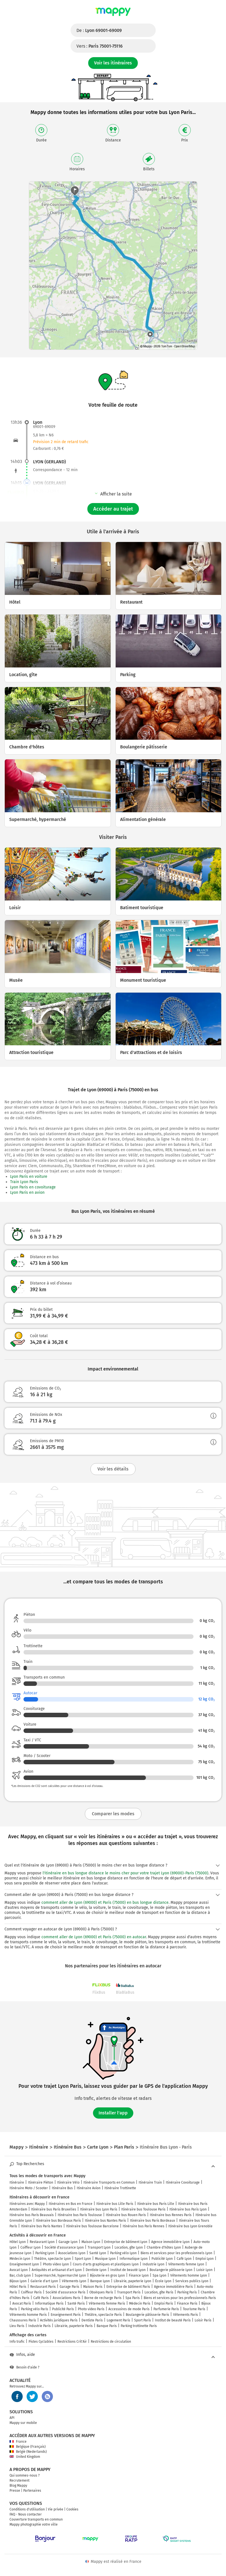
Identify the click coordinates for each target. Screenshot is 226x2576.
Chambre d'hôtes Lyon (164, 2247)
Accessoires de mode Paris (129, 2309)
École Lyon (163, 2281)
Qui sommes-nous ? (25, 2475)
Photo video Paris (91, 2309)
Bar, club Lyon (20, 2275)
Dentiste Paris (92, 2320)
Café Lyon (184, 2259)
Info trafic (17, 2342)
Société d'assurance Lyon (64, 2247)
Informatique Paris (49, 2303)
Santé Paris (76, 2303)
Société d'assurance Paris (65, 2292)
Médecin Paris (139, 2303)
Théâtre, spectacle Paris (103, 2315)
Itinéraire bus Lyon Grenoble (190, 2226)
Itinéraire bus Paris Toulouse (80, 2215)
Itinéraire (17, 2182)
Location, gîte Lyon (129, 2247)
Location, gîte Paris (159, 2292)
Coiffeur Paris (31, 2292)
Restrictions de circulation (111, 2342)
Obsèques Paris (101, 2292)
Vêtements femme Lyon (186, 2264)
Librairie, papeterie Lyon (132, 2281)
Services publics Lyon (191, 2281)
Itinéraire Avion (89, 2188)
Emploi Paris (163, 2303)
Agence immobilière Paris (173, 2287)
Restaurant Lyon (42, 2242)
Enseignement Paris (66, 2315)
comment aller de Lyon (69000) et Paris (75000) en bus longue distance (105, 1902)
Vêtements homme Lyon (188, 2275)
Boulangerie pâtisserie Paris (147, 2315)
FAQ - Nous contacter (26, 2514)
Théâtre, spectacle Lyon (52, 2259)
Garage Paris (69, 2287)
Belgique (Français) (28, 2447)
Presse (15, 2491)
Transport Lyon (99, 2247)
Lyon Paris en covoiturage (33, 1187)
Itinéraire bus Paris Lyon (188, 2209)
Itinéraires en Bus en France (70, 2204)
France (18, 2442)
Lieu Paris (17, 2326)
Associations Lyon (71, 2253)
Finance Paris (187, 2303)
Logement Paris (118, 2320)
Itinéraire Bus (62, 2188)
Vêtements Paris (185, 2315)
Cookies (72, 2509)
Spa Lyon (159, 2275)
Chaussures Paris (23, 2320)
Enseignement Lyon (24, 2264)
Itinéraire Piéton (40, 2182)
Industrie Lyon (153, 2264)
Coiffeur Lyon (30, 2247)
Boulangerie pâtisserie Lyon (171, 2270)
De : (99, 30)
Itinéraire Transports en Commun (109, 2182)
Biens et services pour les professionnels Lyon (176, 2253)
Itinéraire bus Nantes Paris (105, 2221)
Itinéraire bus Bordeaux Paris (58, 2221)
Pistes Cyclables (41, 2342)
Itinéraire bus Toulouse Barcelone (92, 2226)
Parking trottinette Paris (139, 2326)
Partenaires (32, 2491)
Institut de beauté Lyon (128, 2270)
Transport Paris (129, 2292)
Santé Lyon (97, 2253)
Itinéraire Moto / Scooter (29, 2188)
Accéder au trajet (113, 509)
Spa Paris (132, 2298)
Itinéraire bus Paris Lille (155, 2204)
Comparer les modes (113, 1813)
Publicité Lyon (162, 2259)
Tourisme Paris (194, 2309)
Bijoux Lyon (18, 2281)
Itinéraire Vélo (68, 2182)
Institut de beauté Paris (173, 2320)
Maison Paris (92, 2287)
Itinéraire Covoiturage (183, 2182)
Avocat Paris (21, 2303)
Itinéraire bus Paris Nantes (41, 2226)
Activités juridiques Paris (59, 2320)
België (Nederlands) (28, 2452)
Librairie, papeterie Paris (74, 2326)
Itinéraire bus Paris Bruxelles (53, 2209)
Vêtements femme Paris (107, 2303)
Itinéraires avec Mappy (27, 2204)
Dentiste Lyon (96, 2270)
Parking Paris (187, 2292)
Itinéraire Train (150, 2182)
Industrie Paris (39, 2326)
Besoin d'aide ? (24, 2367)
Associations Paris (66, 2298)
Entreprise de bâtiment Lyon (125, 2242)
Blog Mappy (18, 2485)
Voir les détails (113, 1469)
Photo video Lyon (56, 2264)
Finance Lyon (139, 2275)
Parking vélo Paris (34, 2309)
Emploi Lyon (204, 2259)
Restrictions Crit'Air (72, 2342)
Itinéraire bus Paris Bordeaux (152, 2221)
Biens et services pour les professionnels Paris (180, 2298)
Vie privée (55, 2509)
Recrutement (19, 2480)
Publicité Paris (63, 2309)
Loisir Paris (203, 2320)
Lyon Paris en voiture (28, 1176)
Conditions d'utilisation (27, 2509)
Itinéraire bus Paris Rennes (143, 2226)
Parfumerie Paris (166, 2309)
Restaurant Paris (43, 2287)
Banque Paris (107, 2326)
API (12, 2418)
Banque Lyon (100, 2281)
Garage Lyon (68, 2242)
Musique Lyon (105, 2259)
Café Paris (41, 2298)
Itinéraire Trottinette (120, 2188)
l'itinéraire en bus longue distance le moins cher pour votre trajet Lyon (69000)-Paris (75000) (125, 1873)
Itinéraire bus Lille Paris (114, 2204)
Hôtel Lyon (18, 2242)
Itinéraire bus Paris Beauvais (32, 2215)
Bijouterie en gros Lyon (107, 2275)
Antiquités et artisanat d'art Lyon (57, 2270)
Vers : (99, 46)
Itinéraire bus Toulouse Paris (143, 2209)
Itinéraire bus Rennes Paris (171, 2215)
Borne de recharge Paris (103, 2298)
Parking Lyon (44, 2253)
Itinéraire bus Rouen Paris (126, 2215)
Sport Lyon (83, 2259)
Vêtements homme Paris (28, 2315)
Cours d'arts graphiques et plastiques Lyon (106, 2264)
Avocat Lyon (19, 2270)
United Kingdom (25, 2457)
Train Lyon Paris (24, 1181)
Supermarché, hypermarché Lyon (60, 2275)
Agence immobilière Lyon (170, 2242)
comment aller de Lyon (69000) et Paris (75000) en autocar (93, 1937)
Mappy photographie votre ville (34, 2524)
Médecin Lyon (20, 2259)
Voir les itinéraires (113, 63)
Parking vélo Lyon (123, 2253)
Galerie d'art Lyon (44, 2281)
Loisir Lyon (204, 2270)
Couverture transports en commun (36, 2519)
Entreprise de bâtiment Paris (128, 2287)
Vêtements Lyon (74, 2281)
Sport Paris (142, 2320)
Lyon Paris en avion (27, 1192)
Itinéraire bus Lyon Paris (98, 2209)
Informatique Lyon (134, 2259)
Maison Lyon (90, 2242)
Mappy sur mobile (23, 2423)
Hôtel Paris (18, 2287)
